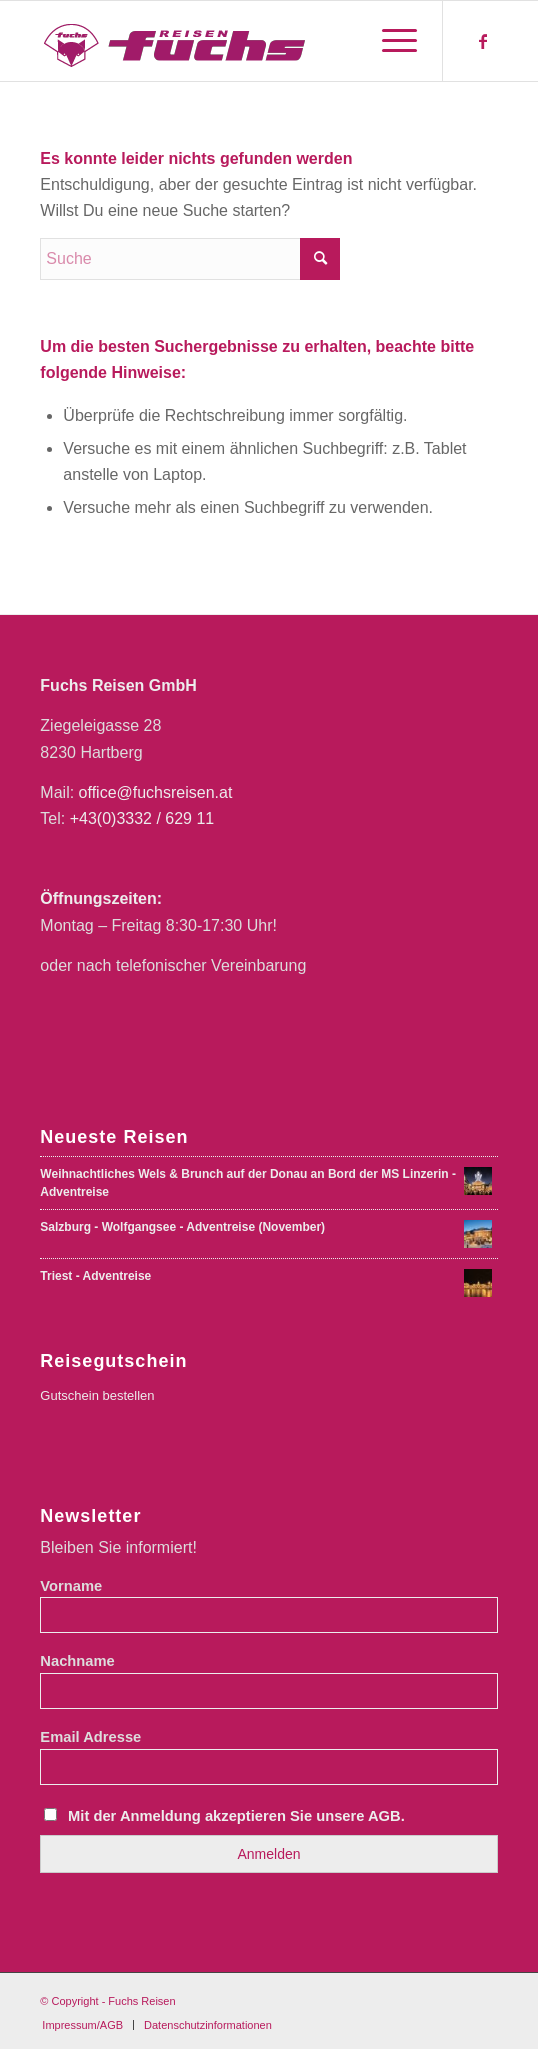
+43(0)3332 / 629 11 (142, 818)
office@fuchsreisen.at (156, 792)
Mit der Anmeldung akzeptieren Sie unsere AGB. (236, 1816)
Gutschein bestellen (97, 1395)
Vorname (71, 1586)
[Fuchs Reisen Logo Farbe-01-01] (223, 41)
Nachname (77, 1661)
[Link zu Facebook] (483, 41)
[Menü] (389, 41)
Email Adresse (90, 1737)
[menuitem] (389, 41)
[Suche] (190, 259)
